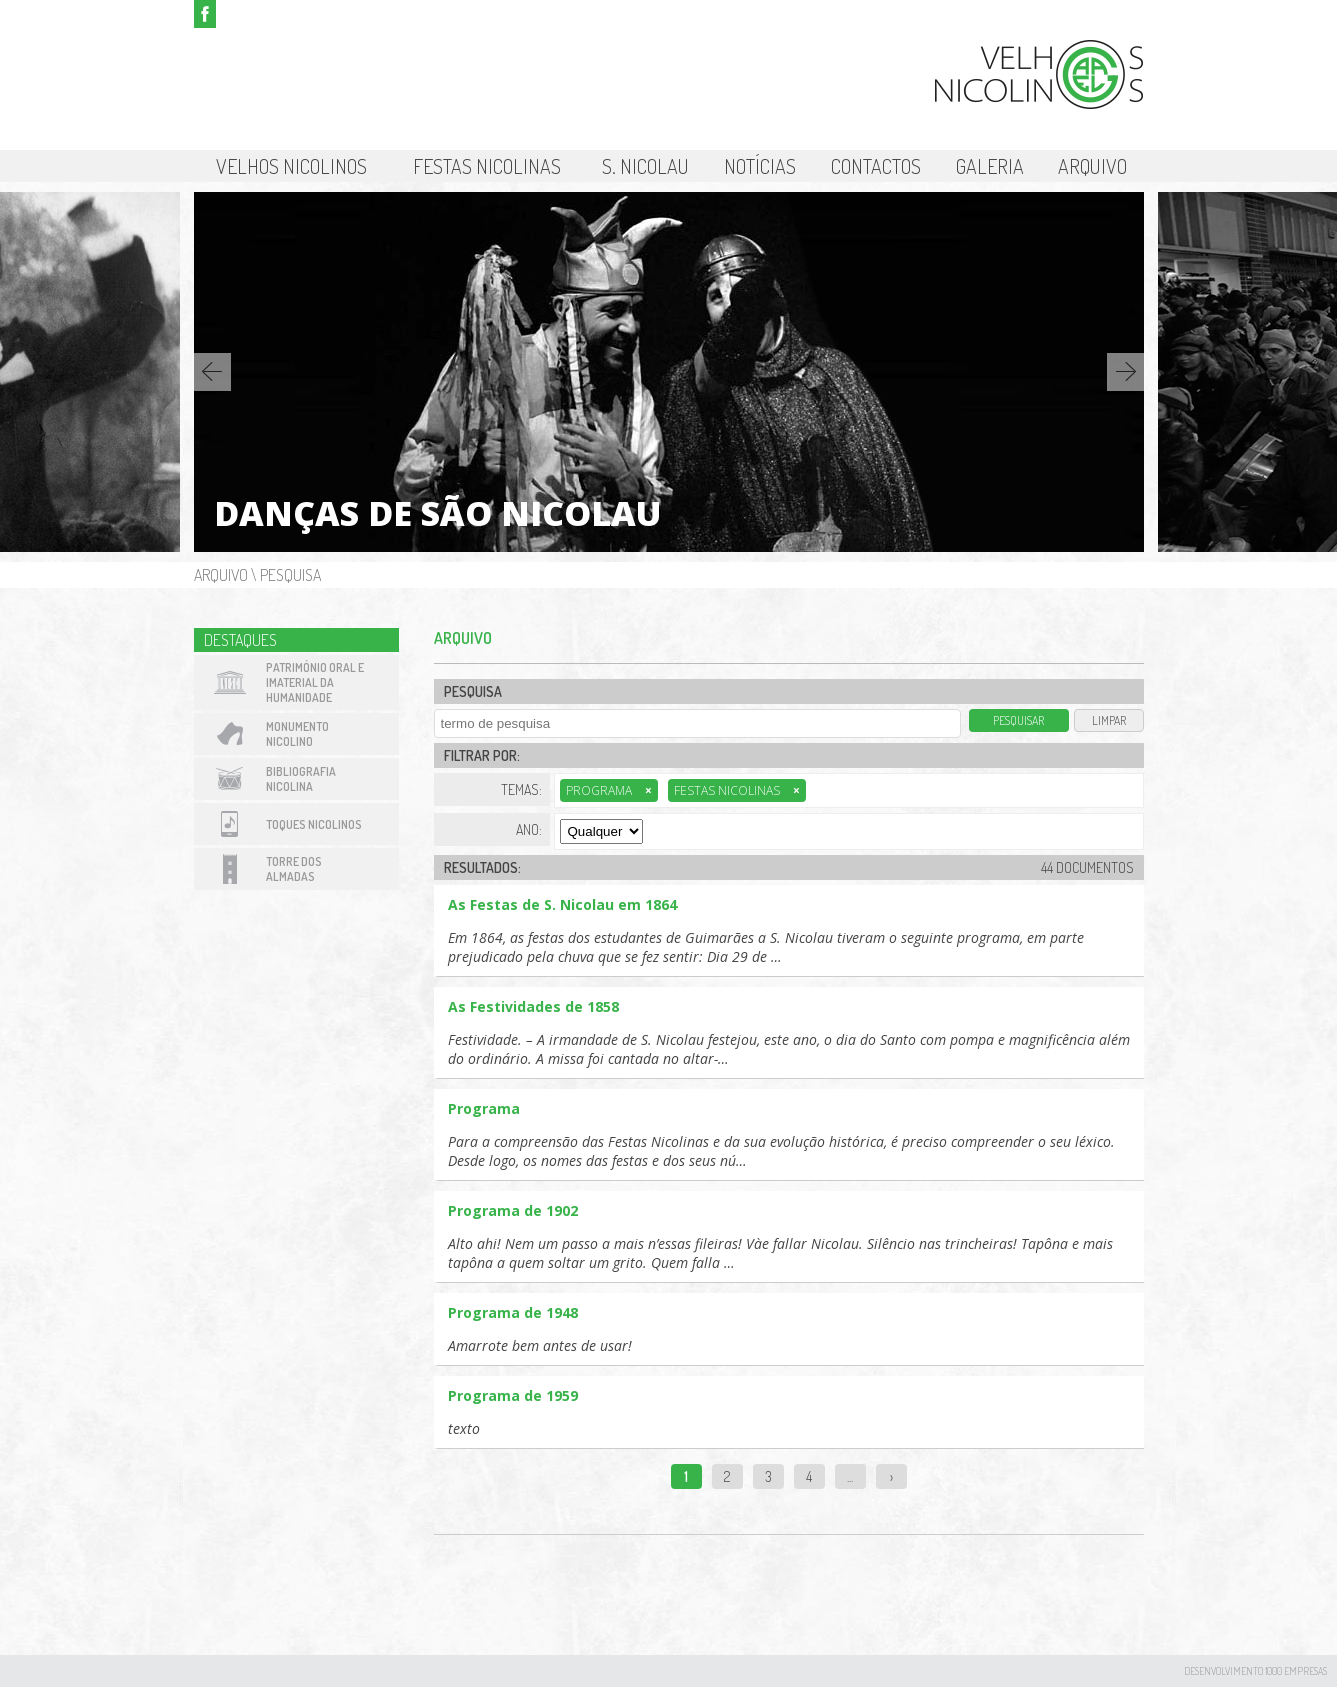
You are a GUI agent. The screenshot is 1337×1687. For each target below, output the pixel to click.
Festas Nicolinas (487, 166)
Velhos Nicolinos (291, 166)
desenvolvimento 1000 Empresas (1255, 1671)
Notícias (760, 166)
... (850, 1476)
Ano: (529, 829)
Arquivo (1092, 166)
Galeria (990, 166)
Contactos (876, 166)
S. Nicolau (645, 166)
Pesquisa (290, 575)
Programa (609, 790)
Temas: (521, 789)
